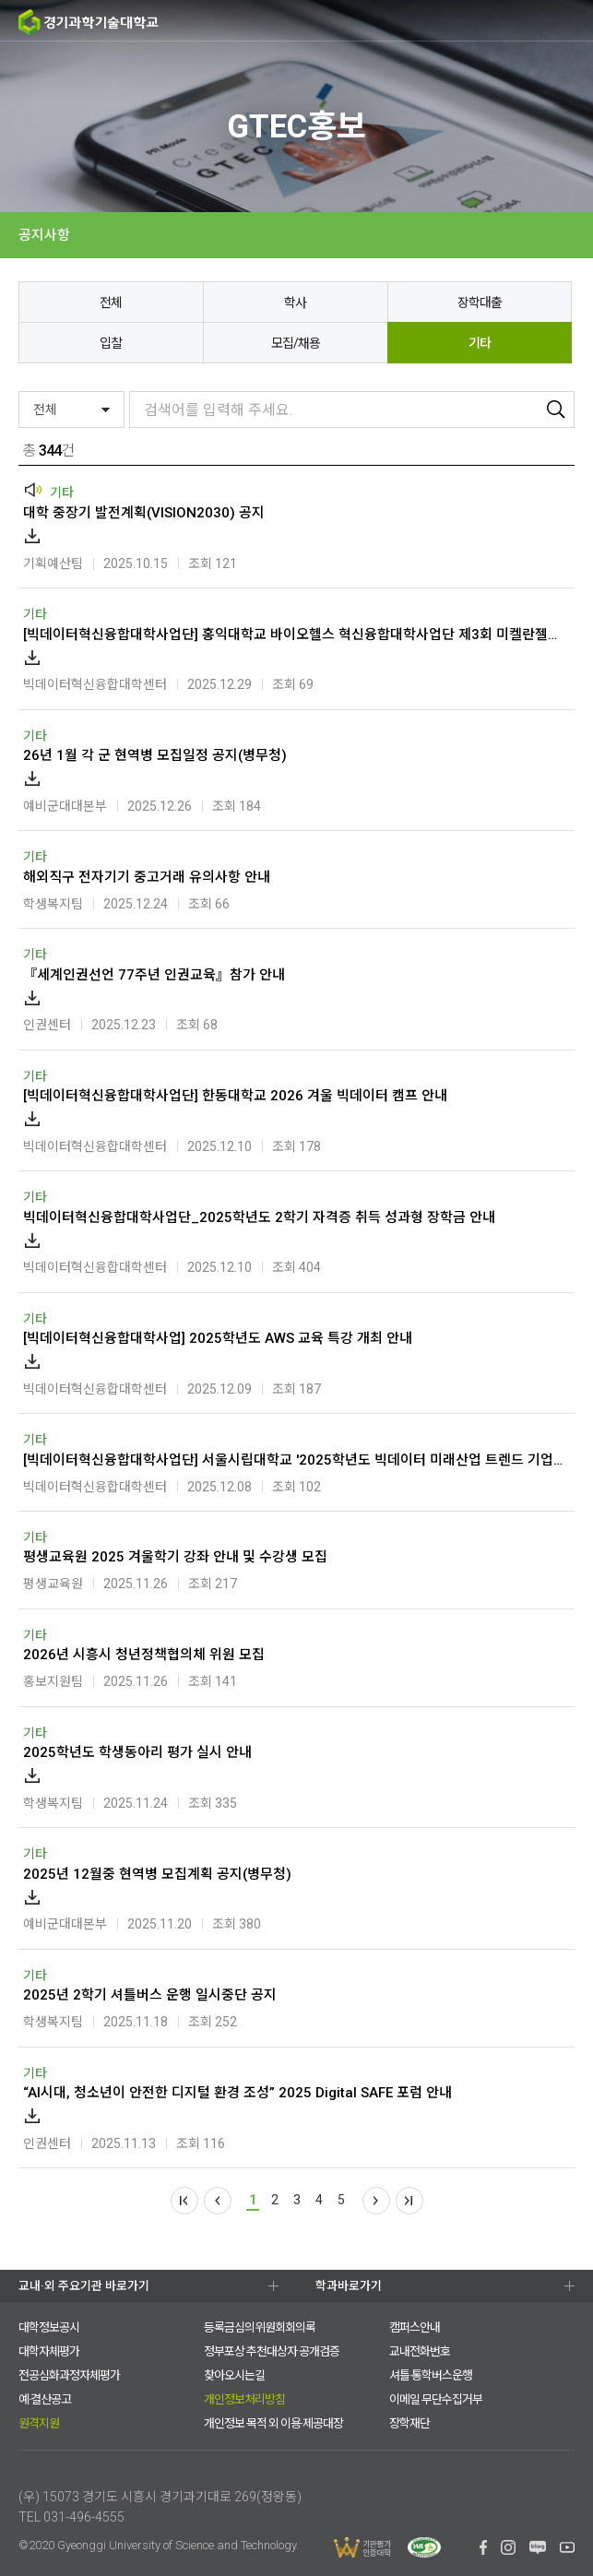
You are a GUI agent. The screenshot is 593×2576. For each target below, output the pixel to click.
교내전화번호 (419, 2351)
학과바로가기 (348, 2286)
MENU (572, 21)
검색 (501, 21)
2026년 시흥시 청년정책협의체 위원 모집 (144, 1654)
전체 (111, 302)
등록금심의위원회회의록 (259, 2327)
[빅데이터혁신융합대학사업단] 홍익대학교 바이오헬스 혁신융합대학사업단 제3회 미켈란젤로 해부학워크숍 (294, 634)
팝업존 (537, 21)
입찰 (111, 343)
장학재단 (409, 2423)
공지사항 (44, 235)
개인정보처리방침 (244, 2399)
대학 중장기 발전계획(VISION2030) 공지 (144, 513)
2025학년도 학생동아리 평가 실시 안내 (137, 1752)
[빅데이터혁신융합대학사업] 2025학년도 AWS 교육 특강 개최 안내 (217, 1338)
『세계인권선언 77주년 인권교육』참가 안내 (154, 975)
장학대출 (479, 302)
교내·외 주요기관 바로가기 (83, 2286)
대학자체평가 (48, 2351)
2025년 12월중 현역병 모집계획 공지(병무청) (157, 1874)
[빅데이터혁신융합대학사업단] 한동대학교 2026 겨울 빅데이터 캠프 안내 (235, 1095)
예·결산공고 (44, 2399)
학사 (295, 302)
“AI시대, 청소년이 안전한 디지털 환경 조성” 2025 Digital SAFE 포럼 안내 (237, 2092)
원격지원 (38, 2423)
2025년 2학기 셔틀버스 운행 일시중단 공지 (150, 1995)
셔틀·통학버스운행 (430, 2375)
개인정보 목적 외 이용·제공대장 (273, 2423)
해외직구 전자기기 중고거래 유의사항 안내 (146, 877)
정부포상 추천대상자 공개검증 (271, 2351)
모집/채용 (295, 343)
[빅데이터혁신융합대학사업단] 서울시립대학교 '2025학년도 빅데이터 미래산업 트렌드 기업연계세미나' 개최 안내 (294, 1460)
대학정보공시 (48, 2327)
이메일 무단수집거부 (435, 2399)
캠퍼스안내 (414, 2327)
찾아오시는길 (234, 2375)
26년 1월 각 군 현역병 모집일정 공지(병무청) (155, 755)
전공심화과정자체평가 (69, 2375)
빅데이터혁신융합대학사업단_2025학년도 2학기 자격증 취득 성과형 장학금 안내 (259, 1217)
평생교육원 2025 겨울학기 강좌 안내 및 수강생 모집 (175, 1557)
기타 (479, 343)
